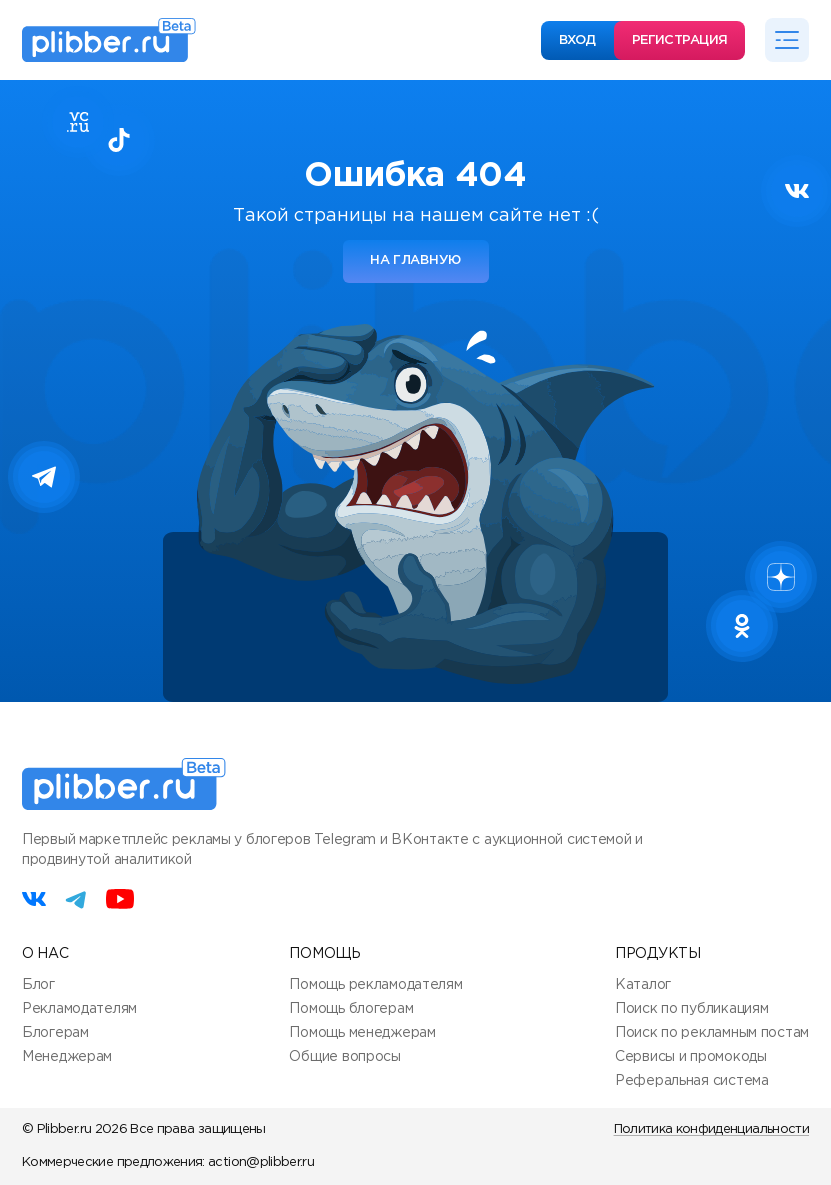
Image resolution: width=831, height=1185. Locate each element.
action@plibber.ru (261, 1162)
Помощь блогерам (351, 1009)
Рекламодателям (79, 1009)
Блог (38, 985)
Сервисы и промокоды (691, 1057)
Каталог (643, 985)
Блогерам (55, 1033)
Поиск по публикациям (691, 1009)
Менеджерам (67, 1057)
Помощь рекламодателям (375, 985)
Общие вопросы (344, 1057)
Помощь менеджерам (362, 1033)
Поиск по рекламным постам (712, 1033)
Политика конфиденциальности (711, 1129)
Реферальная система (692, 1081)
